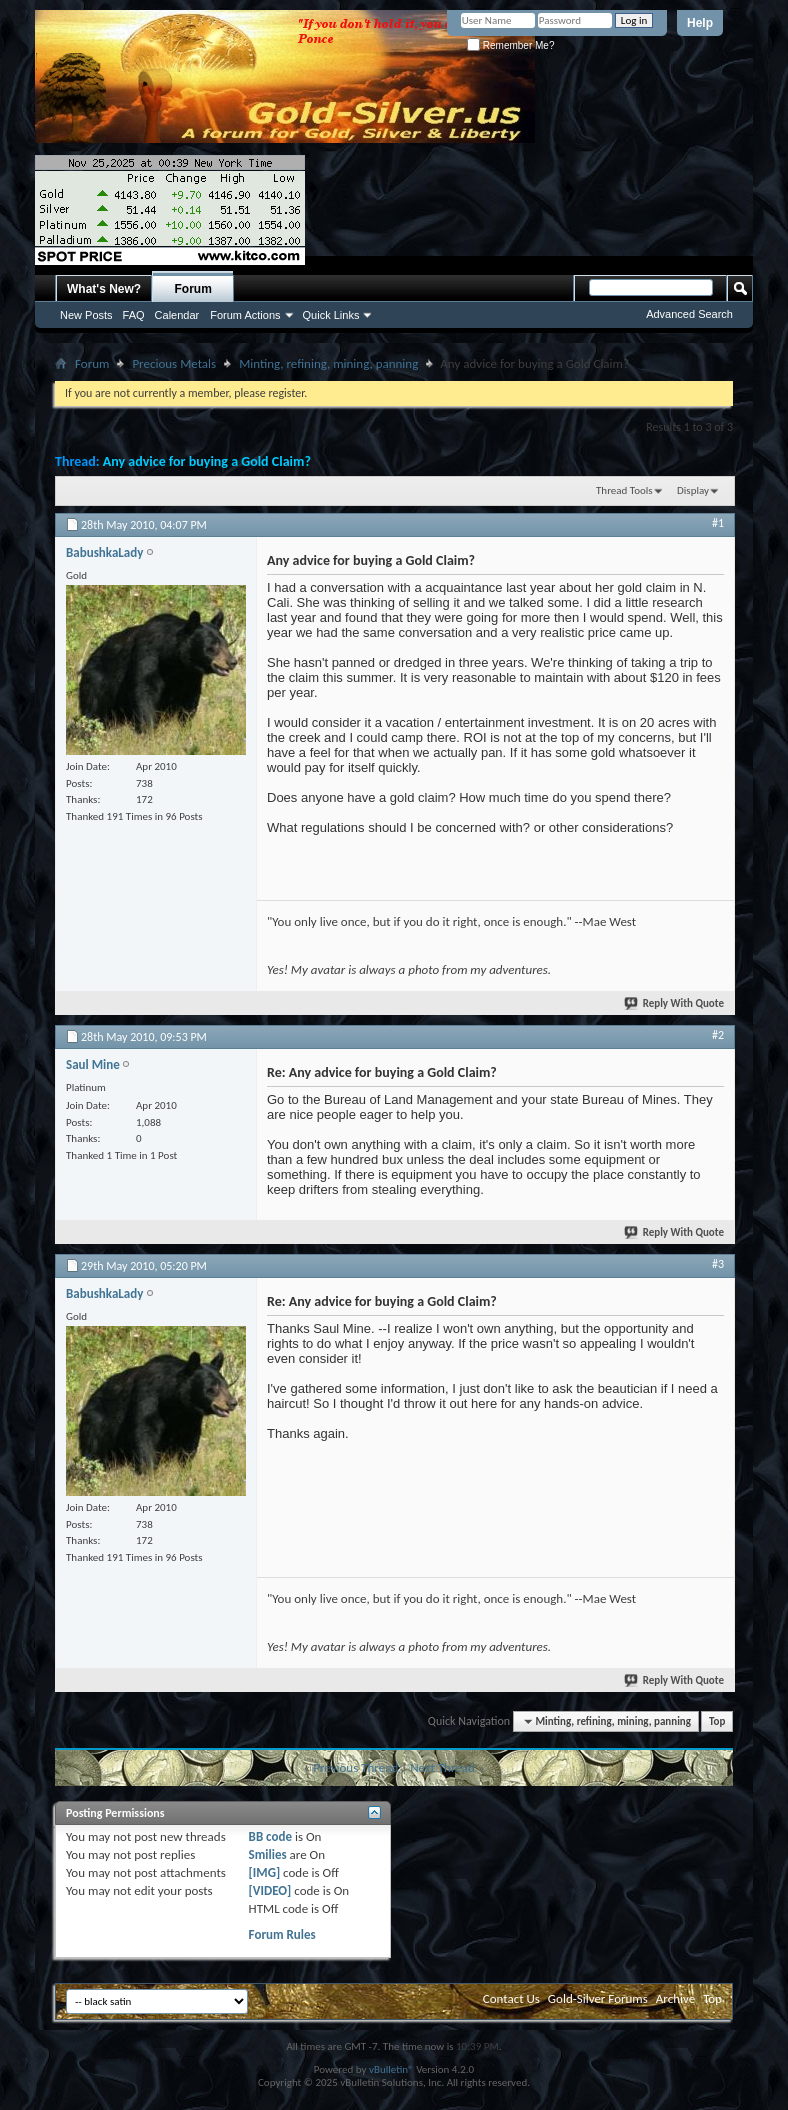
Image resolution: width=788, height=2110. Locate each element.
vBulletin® (391, 2069)
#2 (718, 1035)
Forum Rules (282, 1934)
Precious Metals (174, 363)
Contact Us (511, 1998)
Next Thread (442, 1767)
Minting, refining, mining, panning (328, 363)
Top (717, 1721)
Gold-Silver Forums (598, 1998)
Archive (675, 1998)
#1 (718, 523)
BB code (270, 1836)
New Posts (86, 315)
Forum (193, 289)
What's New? (104, 289)
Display (693, 490)
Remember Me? (510, 45)
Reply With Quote (675, 1003)
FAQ (134, 315)
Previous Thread (355, 1767)
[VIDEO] (270, 1890)
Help (700, 23)
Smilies (268, 1854)
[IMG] (265, 1872)
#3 (718, 1264)
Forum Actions (245, 315)
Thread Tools (624, 490)
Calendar (177, 315)
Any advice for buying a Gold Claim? (207, 461)
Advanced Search (689, 314)
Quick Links (331, 315)
